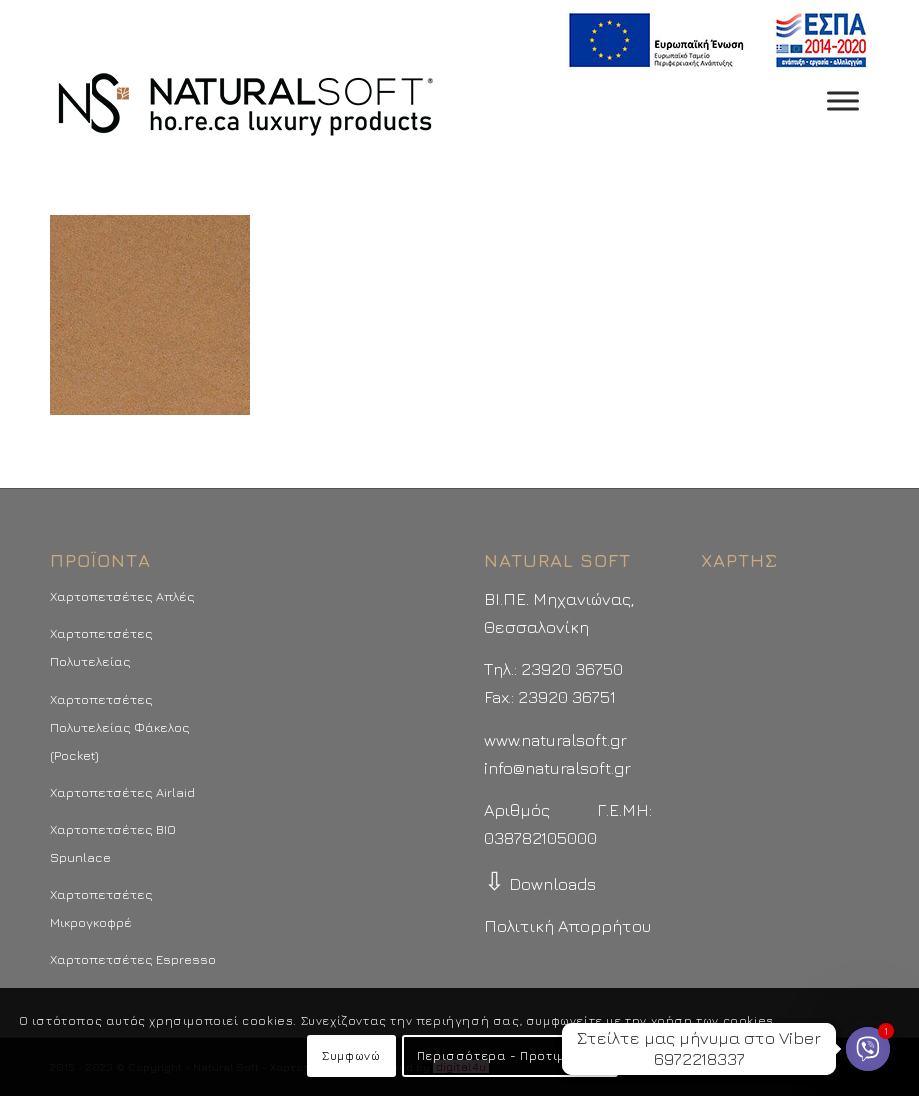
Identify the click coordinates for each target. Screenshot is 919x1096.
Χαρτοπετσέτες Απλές (122, 596)
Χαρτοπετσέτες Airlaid (122, 792)
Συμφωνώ (351, 1055)
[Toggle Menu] (843, 100)
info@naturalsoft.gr (557, 768)
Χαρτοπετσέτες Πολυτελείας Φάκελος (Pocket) (120, 727)
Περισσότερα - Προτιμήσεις (510, 1055)
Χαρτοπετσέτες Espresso (133, 959)
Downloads (540, 884)
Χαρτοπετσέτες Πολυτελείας (101, 647)
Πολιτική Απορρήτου (567, 926)
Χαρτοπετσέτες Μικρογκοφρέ (101, 908)
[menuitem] (712, 40)
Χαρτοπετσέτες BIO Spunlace (113, 843)
